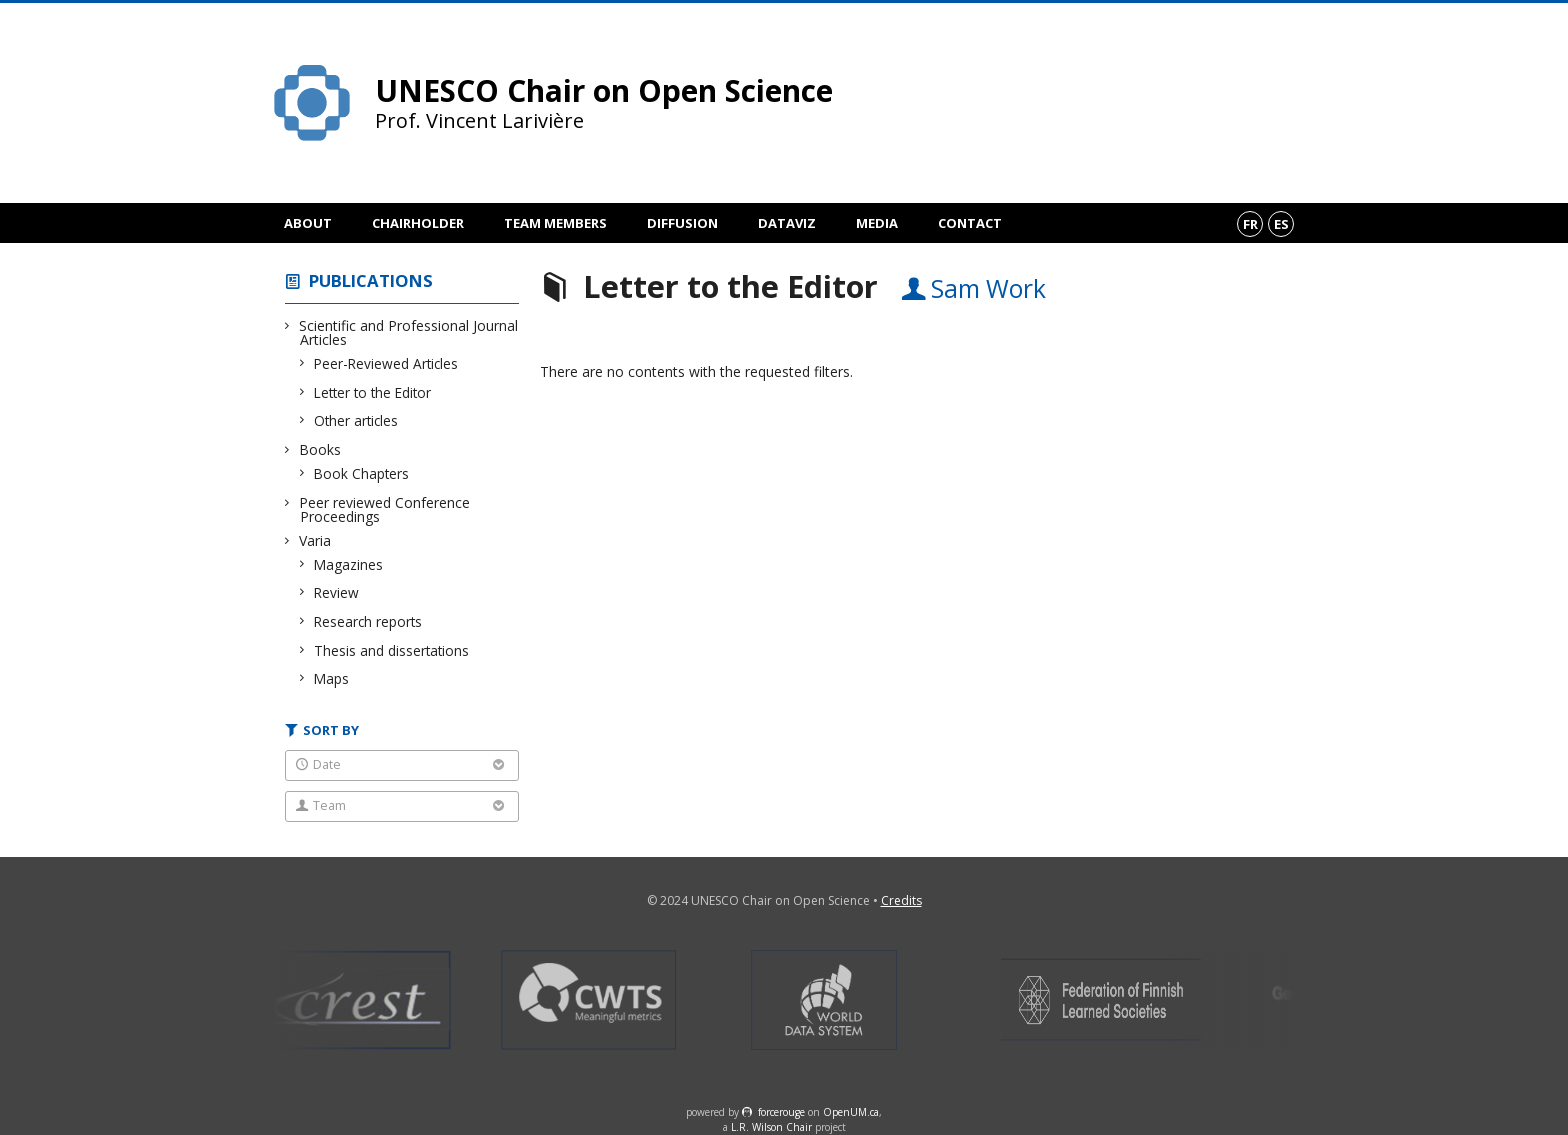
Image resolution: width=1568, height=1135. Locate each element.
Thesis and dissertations (392, 650)
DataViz (787, 223)
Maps (332, 678)
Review (337, 592)
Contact (970, 223)
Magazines (349, 564)
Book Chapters (362, 473)
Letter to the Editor (373, 392)
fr (1250, 224)
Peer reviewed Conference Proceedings (385, 509)
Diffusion (682, 223)
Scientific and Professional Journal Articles (409, 332)
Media (877, 223)
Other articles (356, 420)
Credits (901, 900)
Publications (371, 280)
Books (320, 449)
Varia (315, 540)
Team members (555, 223)
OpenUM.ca (851, 1112)
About (308, 223)
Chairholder (418, 223)
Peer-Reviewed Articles (386, 363)
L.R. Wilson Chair (771, 1127)
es (1281, 224)
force (781, 1112)
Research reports (368, 621)
